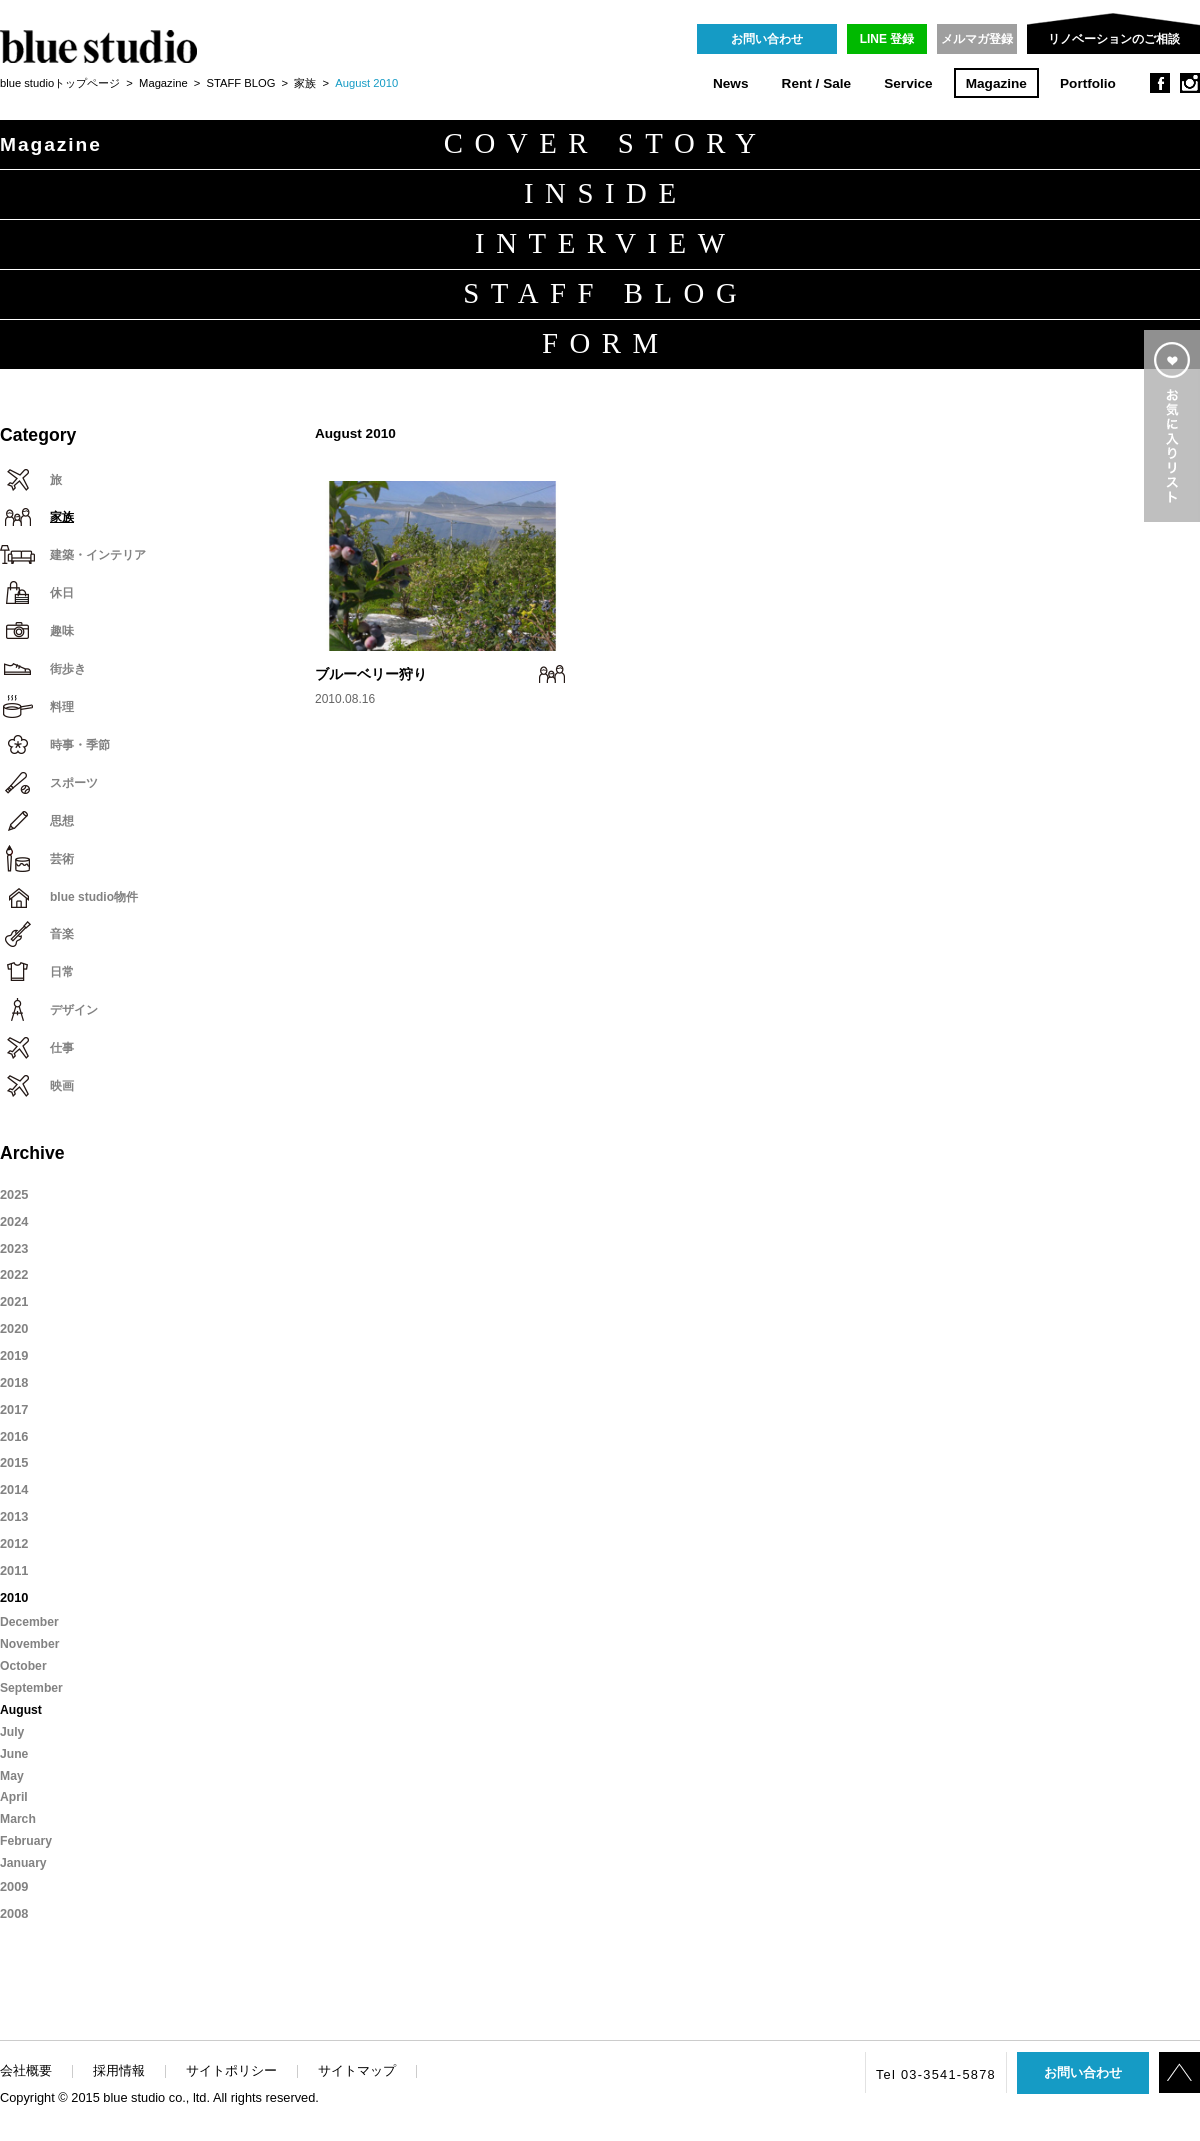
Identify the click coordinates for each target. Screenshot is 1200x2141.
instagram (1190, 83)
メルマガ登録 (977, 39)
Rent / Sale (817, 83)
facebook (1160, 83)
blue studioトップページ (60, 83)
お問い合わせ (767, 39)
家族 (305, 83)
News (731, 83)
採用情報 (119, 2070)
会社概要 (26, 2070)
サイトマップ (357, 2070)
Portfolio (1088, 83)
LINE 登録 (887, 39)
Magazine (996, 83)
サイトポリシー (231, 2070)
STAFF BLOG (241, 83)
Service (908, 83)
